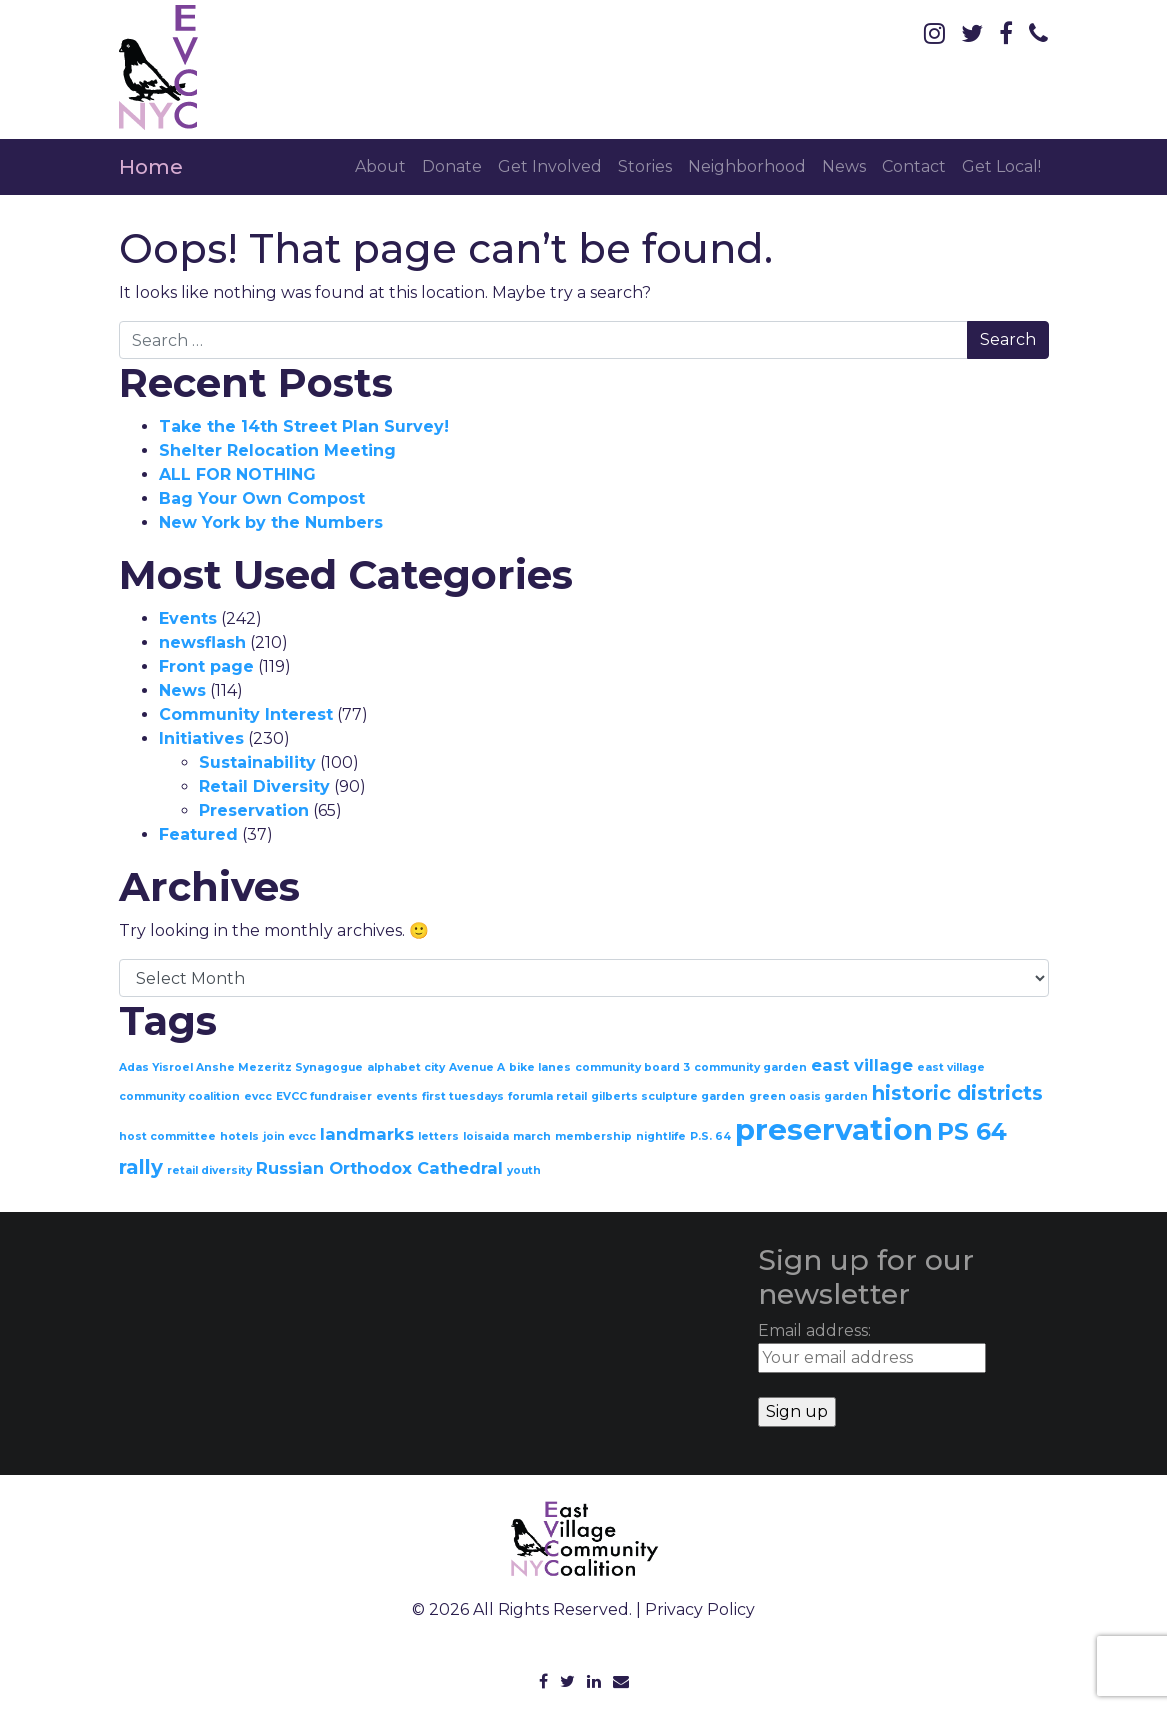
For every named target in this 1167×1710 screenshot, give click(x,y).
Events (188, 618)
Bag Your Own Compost (262, 498)
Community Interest (246, 714)
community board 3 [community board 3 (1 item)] (632, 1067)
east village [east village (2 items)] (862, 1065)
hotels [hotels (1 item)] (239, 1136)
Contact (914, 166)
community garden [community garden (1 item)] (750, 1067)
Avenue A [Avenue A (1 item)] (477, 1067)
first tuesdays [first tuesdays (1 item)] (463, 1096)
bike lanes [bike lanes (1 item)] (540, 1067)
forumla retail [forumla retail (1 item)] (547, 1096)
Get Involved (550, 166)
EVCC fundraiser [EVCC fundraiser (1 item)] (324, 1096)
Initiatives (201, 738)
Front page (206, 666)
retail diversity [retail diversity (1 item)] (209, 1170)
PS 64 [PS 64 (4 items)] (972, 1132)
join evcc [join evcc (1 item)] (289, 1136)
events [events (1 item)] (397, 1096)
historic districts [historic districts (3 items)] (957, 1093)
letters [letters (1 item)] (438, 1136)
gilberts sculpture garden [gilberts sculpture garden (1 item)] (668, 1096)
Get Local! (1001, 166)
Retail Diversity (264, 786)
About (380, 166)
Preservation (254, 810)
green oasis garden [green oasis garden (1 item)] (808, 1096)
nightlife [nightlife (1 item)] (661, 1136)
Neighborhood (747, 166)
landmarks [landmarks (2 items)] (367, 1134)
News (844, 166)
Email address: (872, 1347)
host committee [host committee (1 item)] (167, 1136)
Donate (452, 166)
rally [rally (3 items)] (141, 1167)
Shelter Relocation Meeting (277, 450)
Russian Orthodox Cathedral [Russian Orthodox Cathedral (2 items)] (379, 1168)
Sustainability (257, 762)
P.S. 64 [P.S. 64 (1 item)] (710, 1136)
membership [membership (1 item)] (593, 1136)
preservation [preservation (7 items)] (834, 1129)
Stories (645, 166)
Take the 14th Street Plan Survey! (304, 426)
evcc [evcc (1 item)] (258, 1096)
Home (151, 167)
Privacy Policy (700, 1609)
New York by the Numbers (271, 522)
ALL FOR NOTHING (237, 474)
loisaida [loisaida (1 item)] (486, 1136)
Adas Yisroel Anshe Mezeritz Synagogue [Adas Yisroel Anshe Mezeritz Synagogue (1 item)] (241, 1067)
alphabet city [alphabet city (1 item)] (406, 1067)
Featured (198, 834)
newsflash (202, 642)
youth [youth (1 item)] (524, 1170)
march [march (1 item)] (532, 1136)
